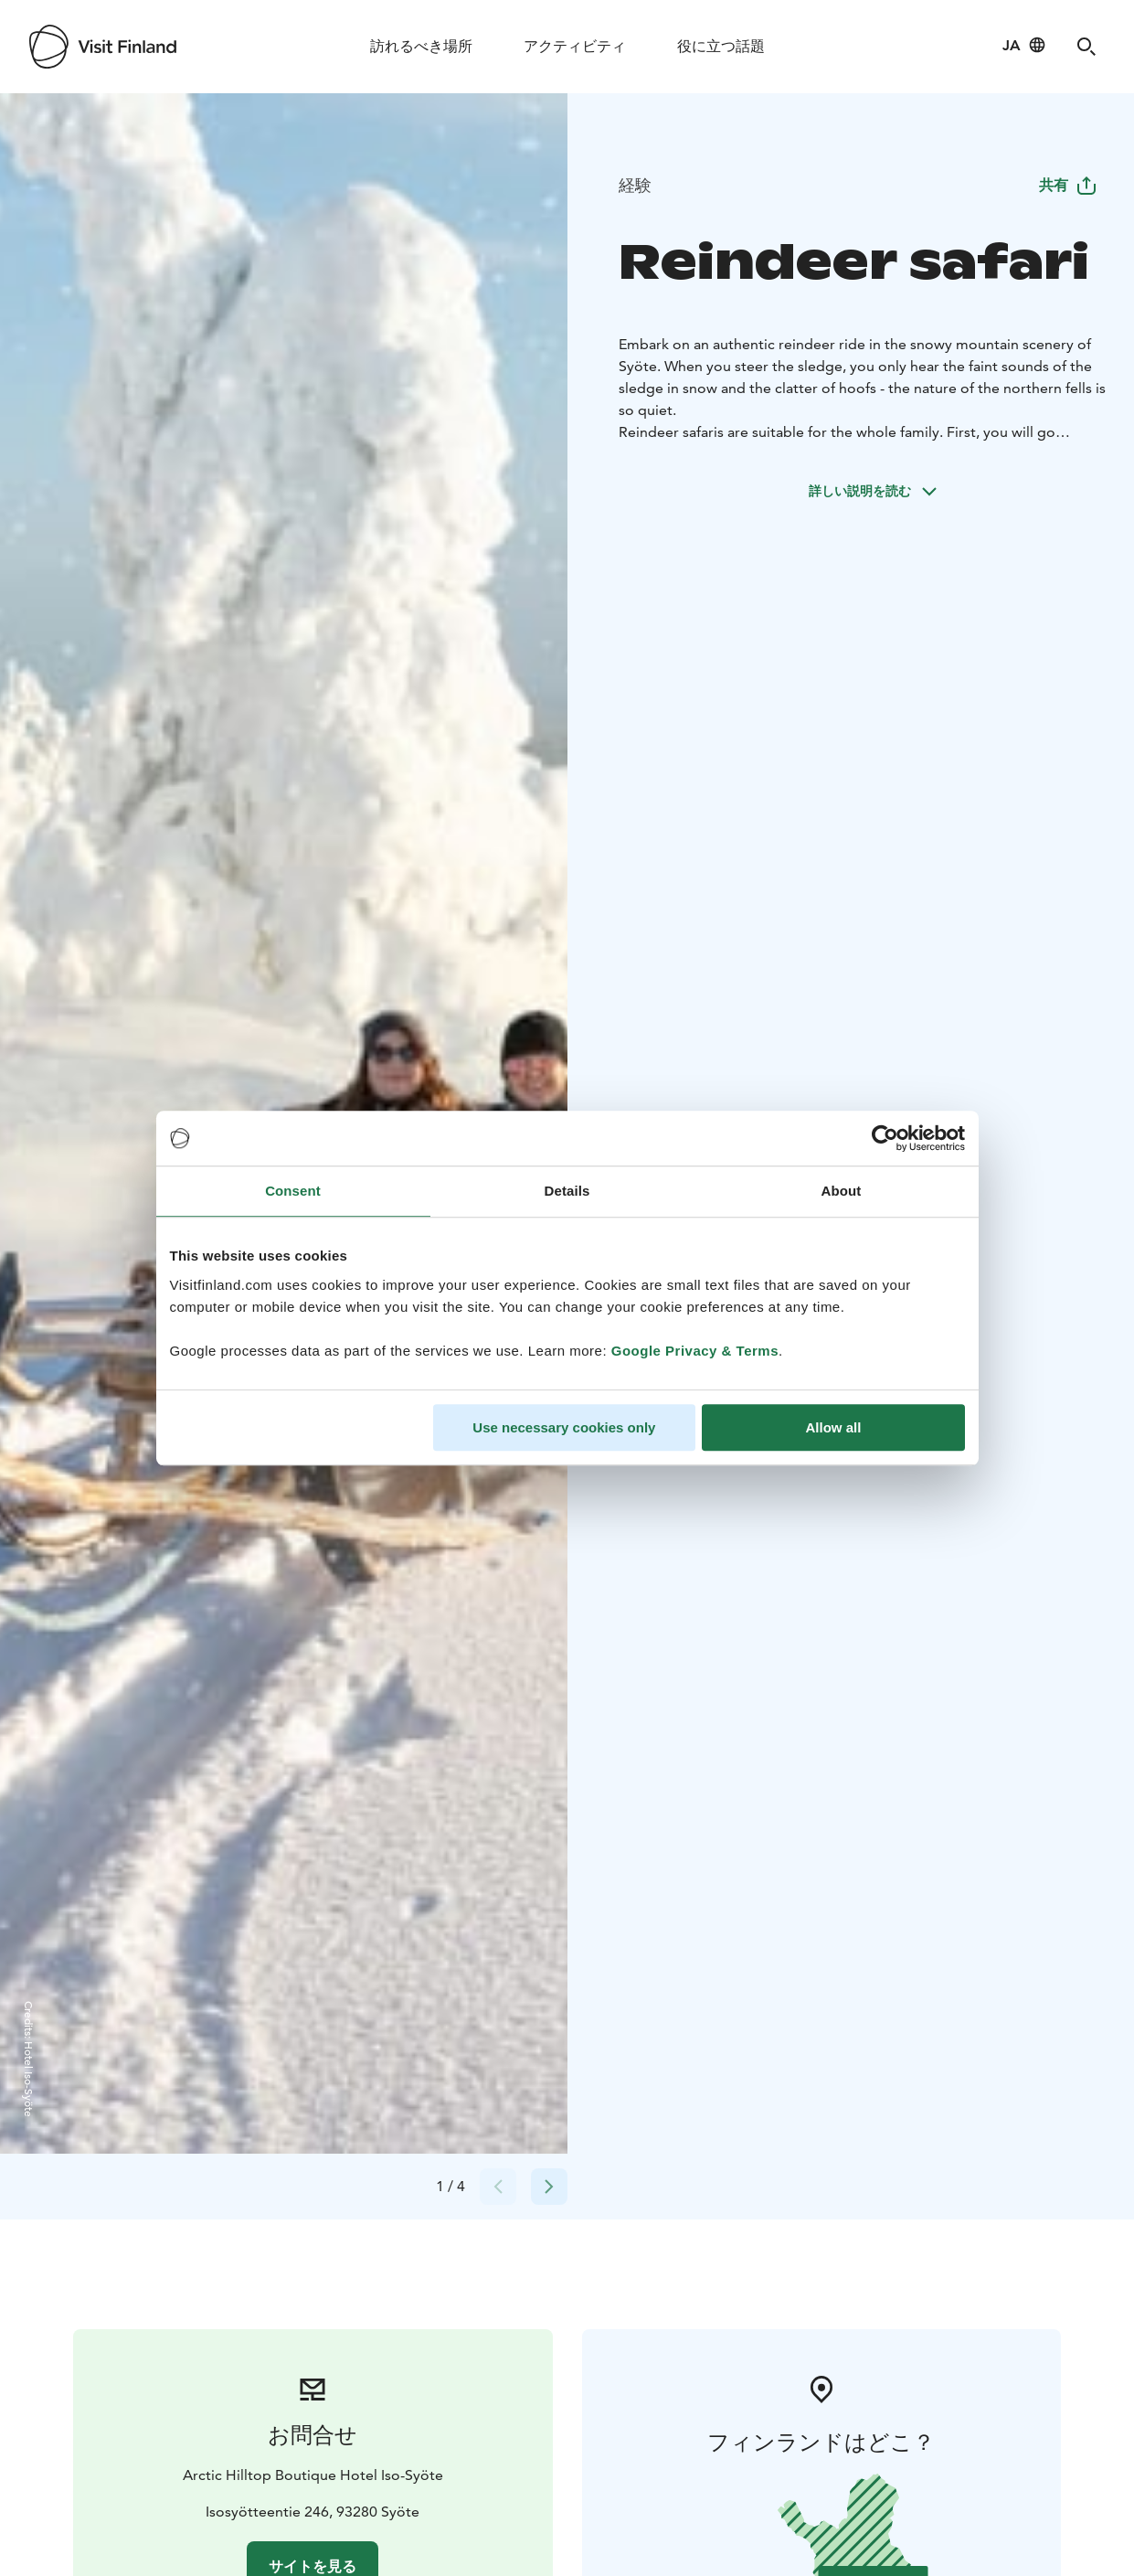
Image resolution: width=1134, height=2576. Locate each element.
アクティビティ (575, 46)
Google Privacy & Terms (695, 1350)
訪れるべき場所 (421, 46)
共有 (1068, 185)
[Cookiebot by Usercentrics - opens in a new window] (885, 1138)
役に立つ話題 (721, 46)
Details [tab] (567, 1190)
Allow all (834, 1427)
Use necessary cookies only (563, 1427)
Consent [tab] (293, 1190)
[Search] (1086, 46)
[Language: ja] (1024, 44)
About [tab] (841, 1190)
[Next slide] (549, 2186)
